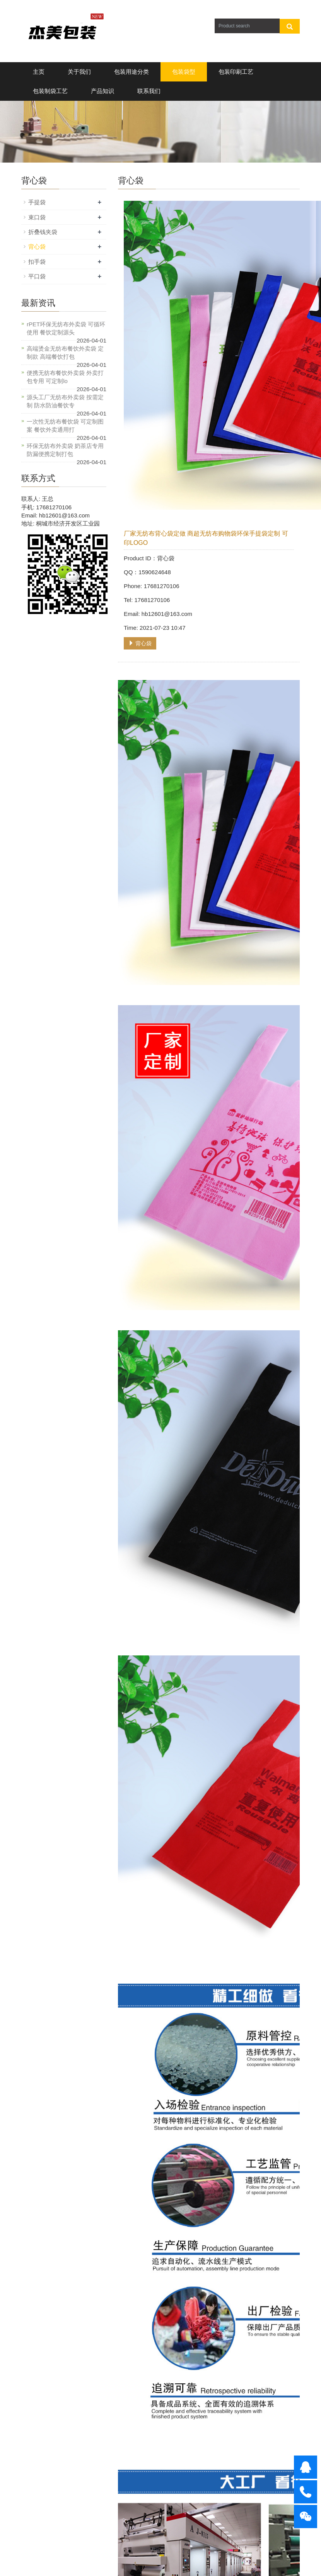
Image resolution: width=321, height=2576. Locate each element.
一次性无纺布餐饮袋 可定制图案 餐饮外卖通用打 (65, 425)
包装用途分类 (131, 71)
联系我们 (148, 91)
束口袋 (37, 217)
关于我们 (79, 71)
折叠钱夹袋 (42, 232)
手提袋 (37, 202)
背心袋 (140, 643)
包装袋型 (183, 71)
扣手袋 (37, 261)
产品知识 (102, 91)
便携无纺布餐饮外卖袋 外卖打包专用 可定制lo (65, 377)
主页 (38, 71)
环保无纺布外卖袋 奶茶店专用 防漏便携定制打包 (65, 450)
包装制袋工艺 (50, 91)
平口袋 (37, 276)
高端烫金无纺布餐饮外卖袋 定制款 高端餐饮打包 (65, 352)
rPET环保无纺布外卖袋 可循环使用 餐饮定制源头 (66, 328)
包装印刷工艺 (236, 71)
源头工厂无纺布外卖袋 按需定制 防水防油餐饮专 (65, 401)
